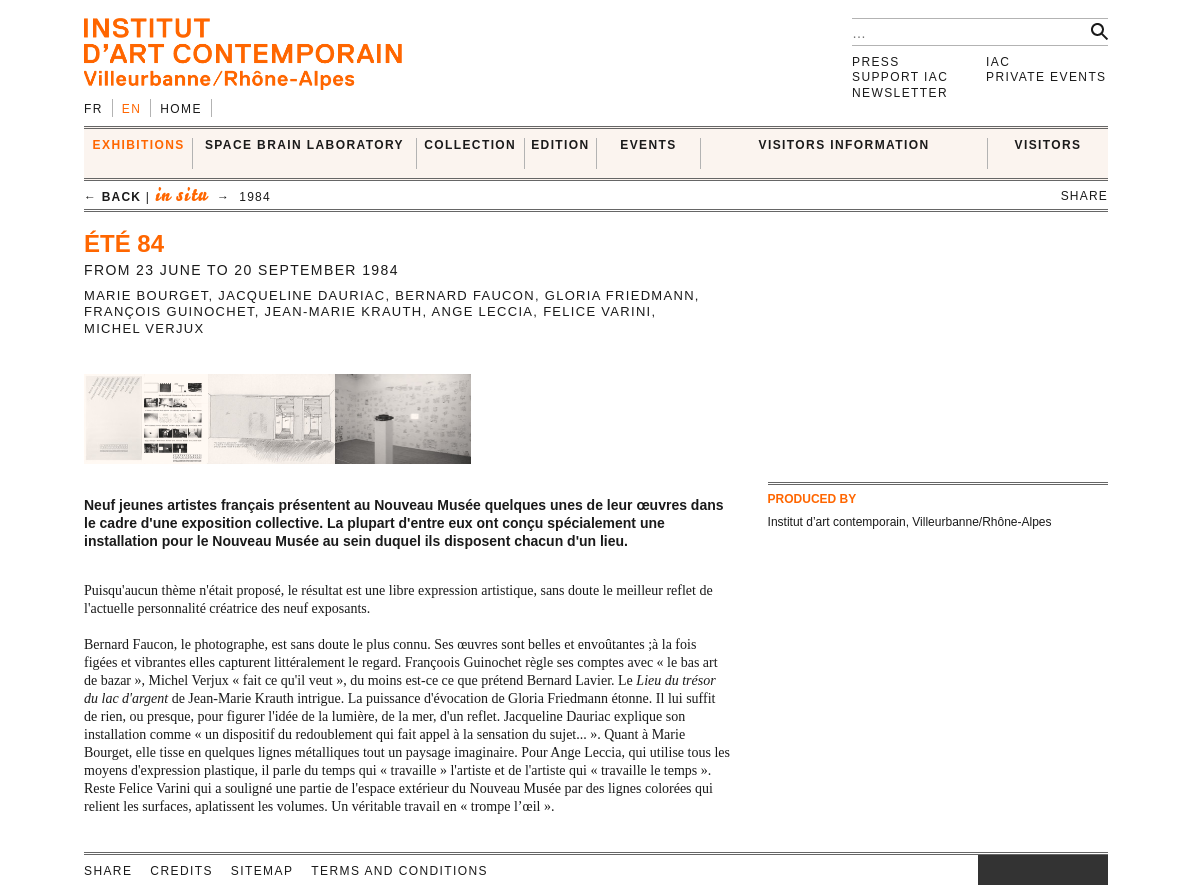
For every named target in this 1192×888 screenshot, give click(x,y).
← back (112, 197)
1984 (255, 197)
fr (93, 109)
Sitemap (262, 871)
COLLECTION (470, 145)
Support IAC (900, 77)
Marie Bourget (146, 295)
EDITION (560, 145)
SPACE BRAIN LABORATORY (304, 145)
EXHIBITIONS (139, 145)
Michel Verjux (144, 328)
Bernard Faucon (465, 295)
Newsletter (900, 93)
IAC (998, 62)
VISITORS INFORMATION (844, 145)
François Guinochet (169, 311)
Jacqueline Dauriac (301, 295)
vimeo (1063, 870)
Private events (1046, 77)
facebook (1008, 870)
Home (181, 109)
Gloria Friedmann (620, 295)
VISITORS (1048, 145)
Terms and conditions (399, 871)
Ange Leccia (483, 311)
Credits (181, 871)
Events (648, 145)
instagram (988, 870)
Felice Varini (597, 311)
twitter (1033, 870)
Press (876, 62)
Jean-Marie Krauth (344, 311)
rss (1093, 870)
